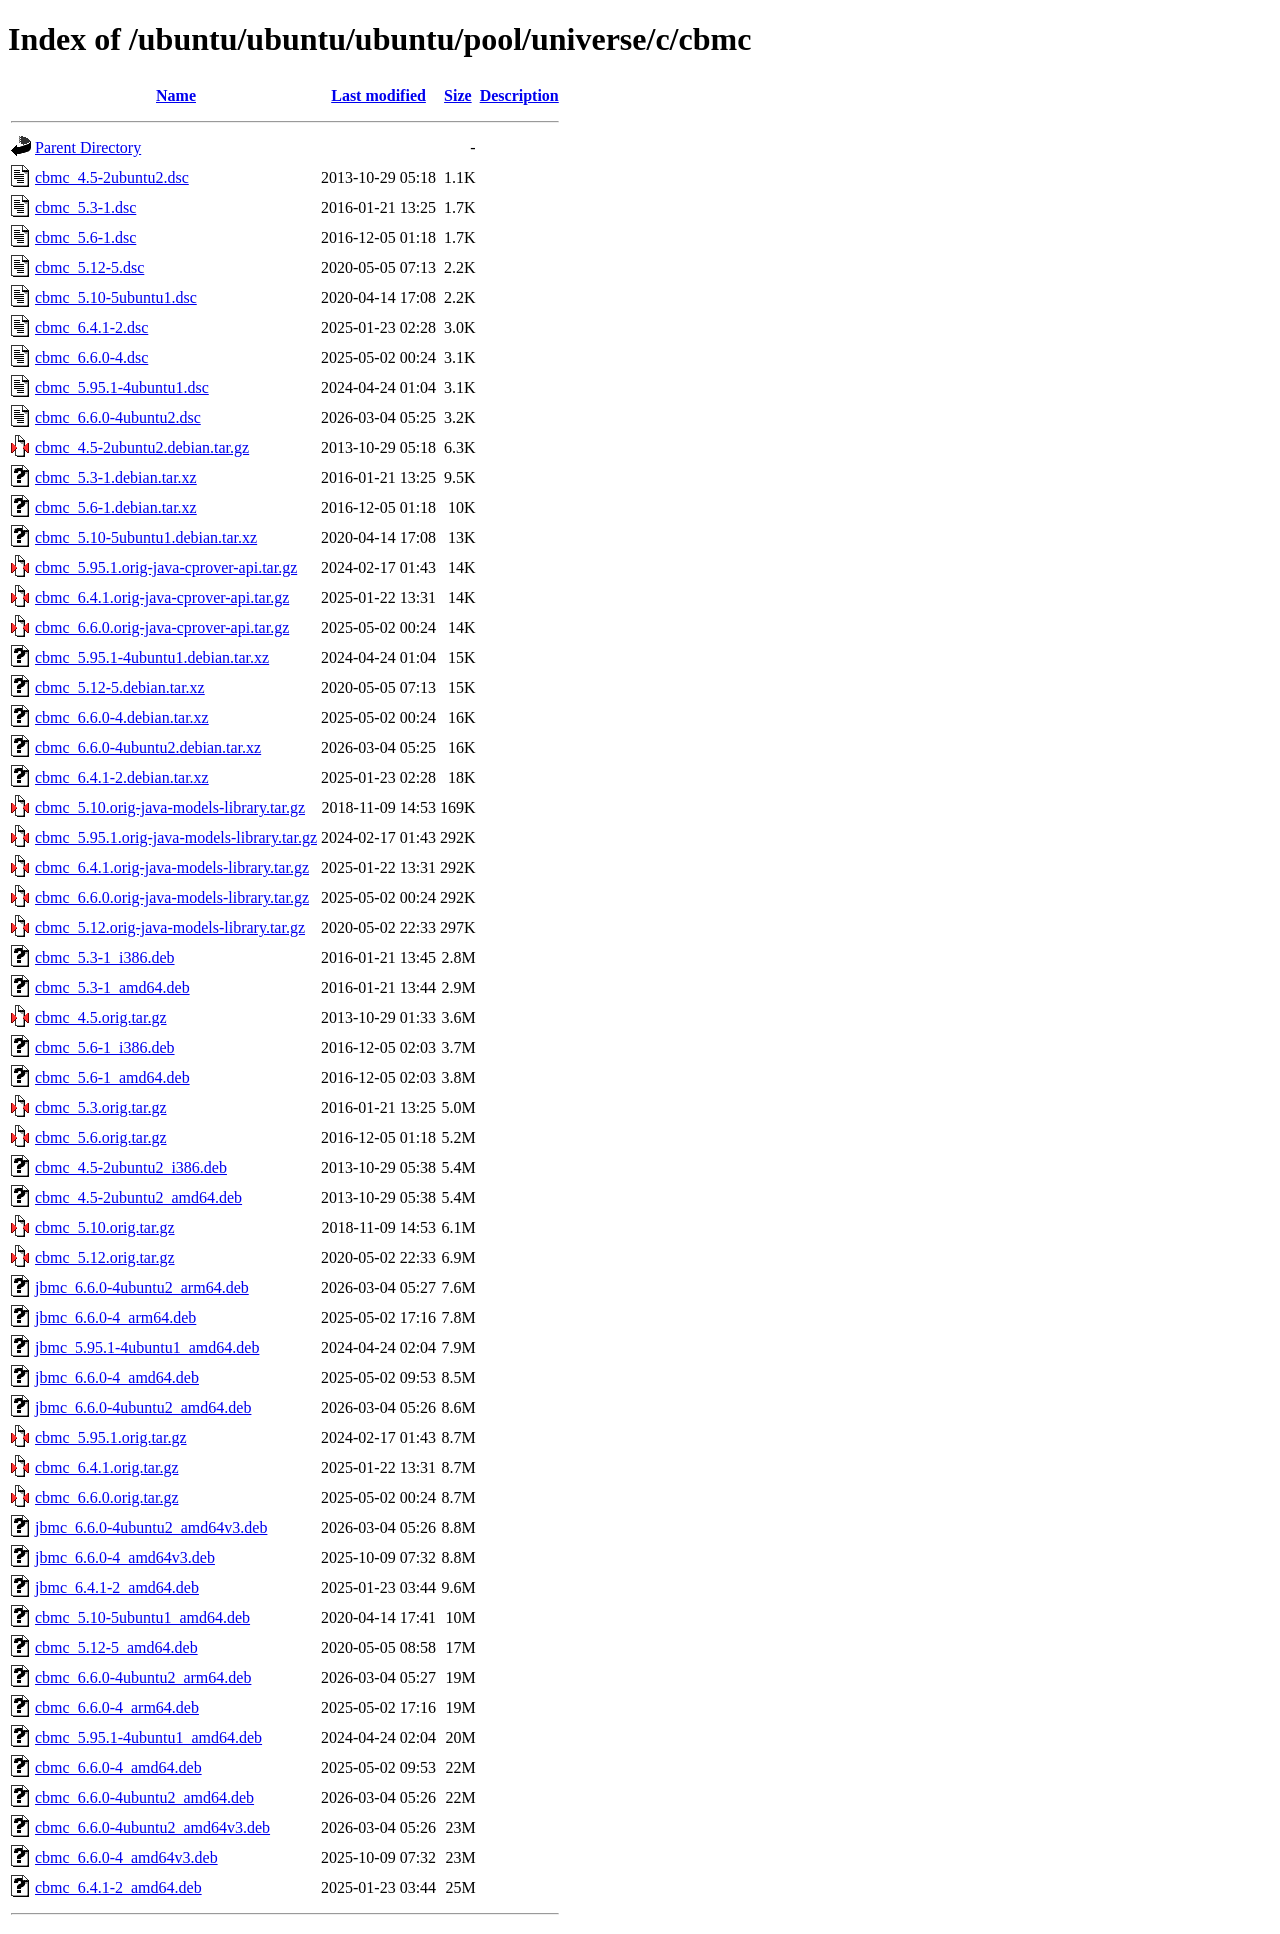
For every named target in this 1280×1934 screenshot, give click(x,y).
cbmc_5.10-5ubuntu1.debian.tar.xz (146, 537)
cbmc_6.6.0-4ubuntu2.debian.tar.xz (148, 747)
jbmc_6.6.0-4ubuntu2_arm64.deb (142, 1287)
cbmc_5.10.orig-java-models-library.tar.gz (170, 807)
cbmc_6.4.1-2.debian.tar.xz (122, 777)
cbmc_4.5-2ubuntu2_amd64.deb (138, 1197)
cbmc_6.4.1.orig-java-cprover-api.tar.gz (162, 597)
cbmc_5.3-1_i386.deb (105, 957)
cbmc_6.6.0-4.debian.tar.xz (122, 717)
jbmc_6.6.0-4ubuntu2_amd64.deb (143, 1407)
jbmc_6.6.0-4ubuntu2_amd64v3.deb (151, 1527)
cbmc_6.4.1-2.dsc (91, 327)
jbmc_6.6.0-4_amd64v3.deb (125, 1557)
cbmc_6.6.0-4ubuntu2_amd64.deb (144, 1797)
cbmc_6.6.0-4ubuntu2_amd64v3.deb (152, 1827)
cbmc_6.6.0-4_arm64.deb (117, 1707)
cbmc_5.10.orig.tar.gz (105, 1227)
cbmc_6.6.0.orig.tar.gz (107, 1497)
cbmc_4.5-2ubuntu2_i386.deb (131, 1167)
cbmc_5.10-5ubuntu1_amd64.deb (142, 1617)
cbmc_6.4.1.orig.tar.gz (107, 1467)
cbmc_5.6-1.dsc (85, 237)
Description (519, 95)
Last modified (378, 95)
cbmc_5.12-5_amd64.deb (116, 1647)
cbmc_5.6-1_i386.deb (105, 1047)
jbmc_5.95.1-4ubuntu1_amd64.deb (147, 1347)
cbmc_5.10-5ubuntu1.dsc (116, 297)
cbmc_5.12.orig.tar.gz (105, 1257)
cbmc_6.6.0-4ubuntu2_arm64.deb (143, 1677)
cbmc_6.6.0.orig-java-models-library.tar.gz (172, 897)
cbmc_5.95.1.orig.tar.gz (111, 1437)
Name (176, 95)
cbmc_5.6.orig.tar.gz (101, 1137)
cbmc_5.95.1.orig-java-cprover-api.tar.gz (166, 567)
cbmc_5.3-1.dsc (85, 207)
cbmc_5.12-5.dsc (89, 267)
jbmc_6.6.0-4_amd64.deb (117, 1377)
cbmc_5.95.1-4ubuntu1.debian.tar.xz (152, 657)
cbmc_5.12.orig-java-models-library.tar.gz (170, 927)
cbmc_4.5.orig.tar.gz (101, 1017)
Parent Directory (88, 147)
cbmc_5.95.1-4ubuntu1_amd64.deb (148, 1737)
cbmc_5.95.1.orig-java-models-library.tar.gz (176, 837)
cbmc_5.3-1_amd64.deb (112, 987)
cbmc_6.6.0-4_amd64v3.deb (126, 1857)
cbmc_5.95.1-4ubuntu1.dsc (122, 387)
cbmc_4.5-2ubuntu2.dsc (112, 177)
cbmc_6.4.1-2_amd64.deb (118, 1887)
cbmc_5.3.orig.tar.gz (101, 1107)
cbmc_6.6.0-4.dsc (91, 357)
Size (458, 95)
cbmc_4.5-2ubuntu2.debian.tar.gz (142, 447)
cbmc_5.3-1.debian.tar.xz (116, 477)
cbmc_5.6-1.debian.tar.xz (116, 507)
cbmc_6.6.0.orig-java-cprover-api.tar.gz (162, 627)
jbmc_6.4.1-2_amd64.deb (117, 1587)
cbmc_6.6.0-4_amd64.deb (118, 1767)
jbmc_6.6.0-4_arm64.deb (115, 1317)
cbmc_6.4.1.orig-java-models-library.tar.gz (172, 867)
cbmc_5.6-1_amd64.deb (112, 1077)
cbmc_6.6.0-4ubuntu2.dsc (118, 417)
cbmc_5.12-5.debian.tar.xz (120, 687)
